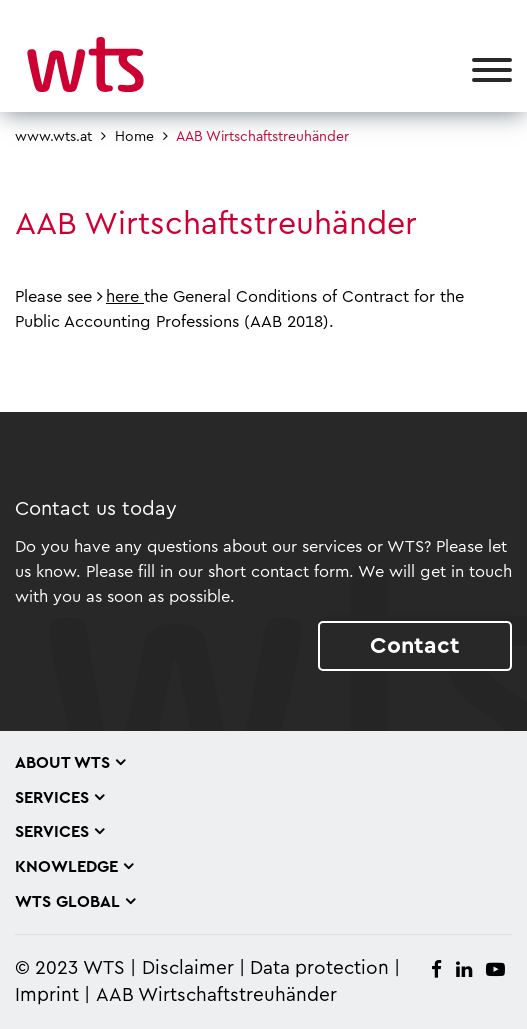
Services (52, 798)
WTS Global (67, 902)
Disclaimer (188, 968)
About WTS (62, 763)
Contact (415, 645)
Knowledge (66, 867)
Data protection (319, 968)
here (125, 297)
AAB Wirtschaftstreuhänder (216, 995)
